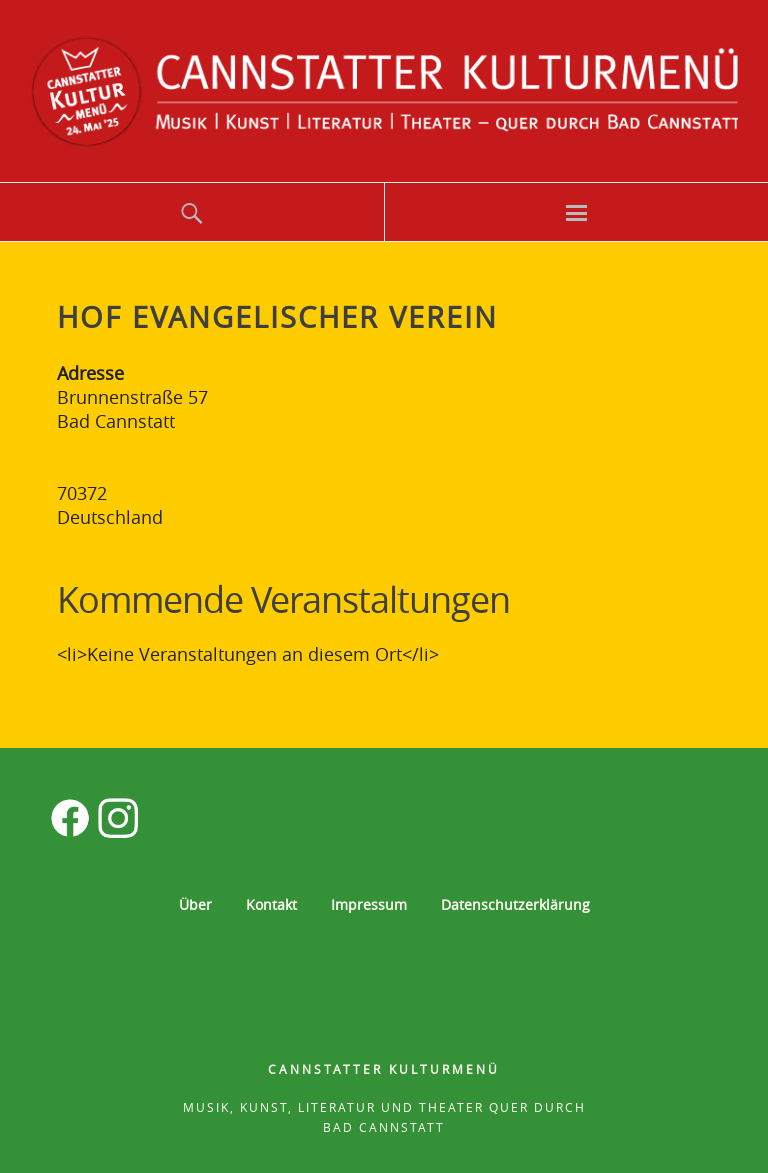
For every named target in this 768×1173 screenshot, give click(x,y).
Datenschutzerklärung (515, 904)
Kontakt (271, 904)
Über (195, 904)
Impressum (369, 904)
